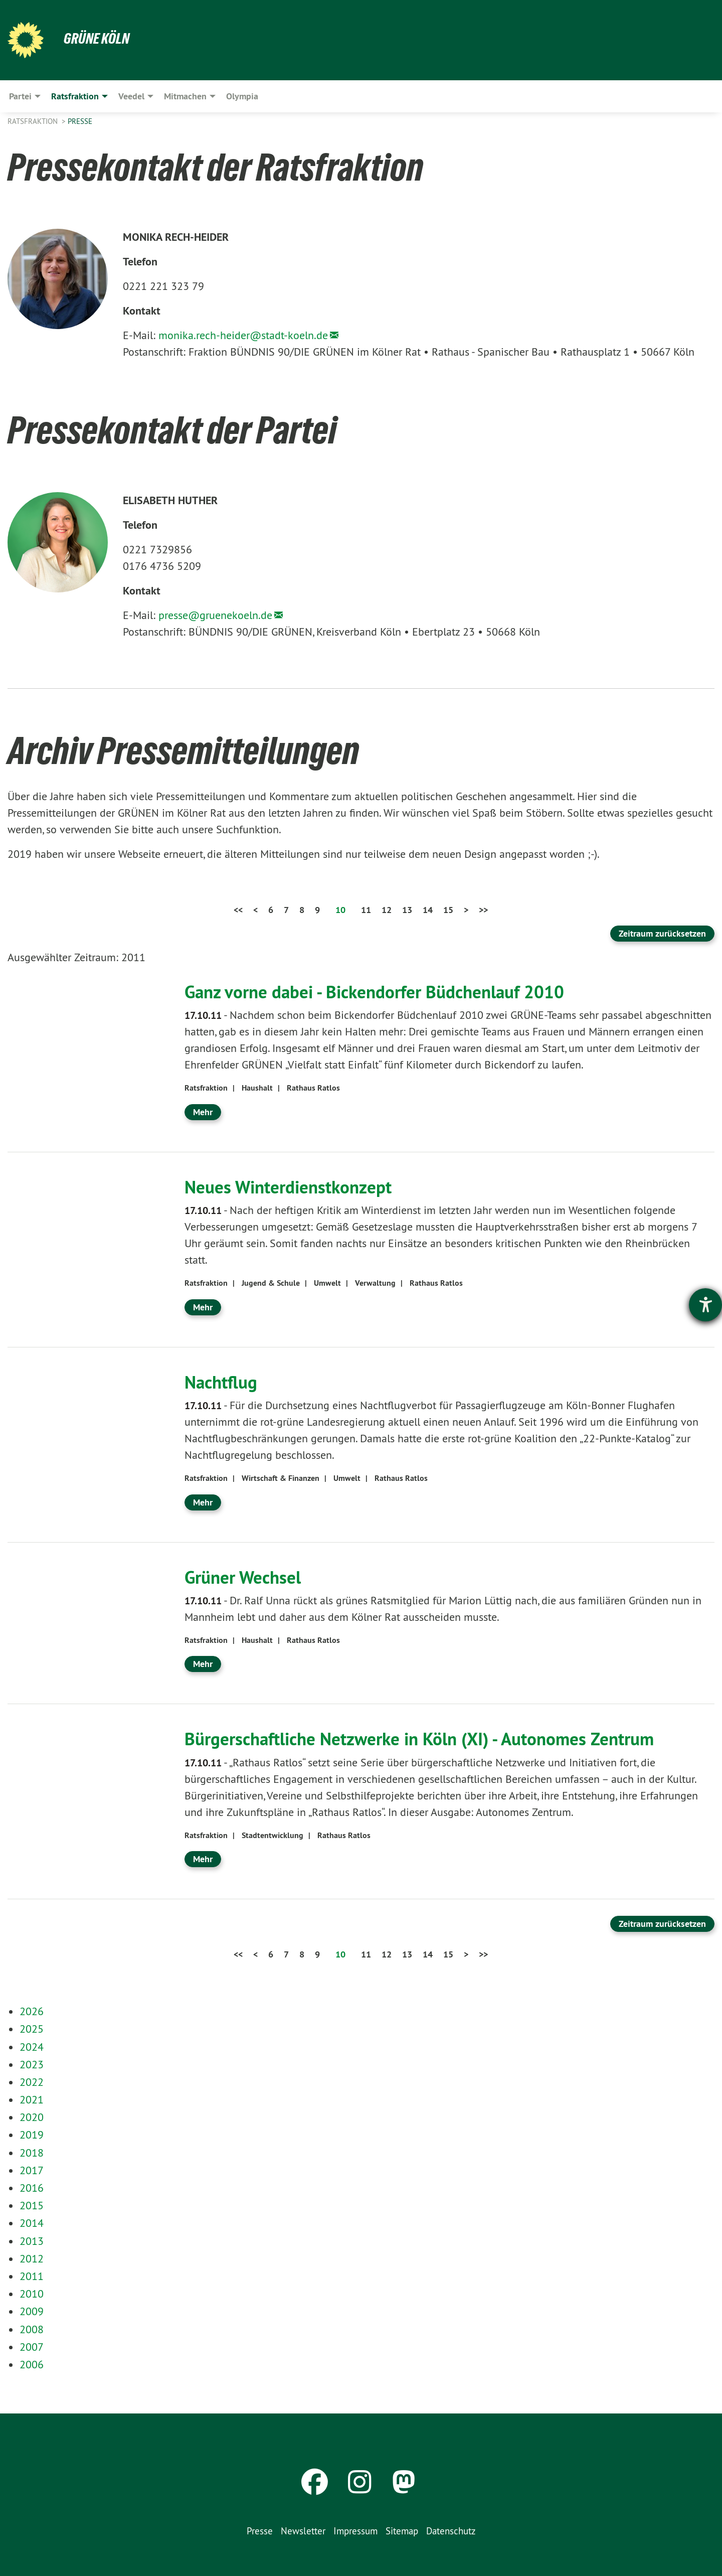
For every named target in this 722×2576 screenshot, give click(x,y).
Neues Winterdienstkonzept (291, 1187)
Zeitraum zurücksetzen (662, 933)
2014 (32, 2223)
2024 (32, 2047)
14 (428, 910)
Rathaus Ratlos (313, 1088)
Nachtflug (222, 1382)
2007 (32, 2347)
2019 (32, 2135)
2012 (32, 2258)
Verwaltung (375, 1283)
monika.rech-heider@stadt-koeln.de (243, 335)
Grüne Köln (98, 38)
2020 (32, 2117)
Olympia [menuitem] (242, 96)
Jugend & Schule (271, 1283)
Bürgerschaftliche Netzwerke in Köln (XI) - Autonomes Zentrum (427, 1739)
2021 (32, 2099)
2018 (32, 2153)
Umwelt (327, 1283)
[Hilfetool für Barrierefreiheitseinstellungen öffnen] (705, 1304)
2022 (32, 2082)
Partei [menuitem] (20, 96)
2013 (32, 2241)
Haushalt (257, 1088)
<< (238, 910)
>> (483, 910)
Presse (80, 121)
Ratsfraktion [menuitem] (75, 96)
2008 (32, 2329)
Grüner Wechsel (245, 1577)
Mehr (203, 1112)
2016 (32, 2188)
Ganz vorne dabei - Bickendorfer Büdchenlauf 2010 (379, 992)
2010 (32, 2294)
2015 (32, 2205)
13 (407, 910)
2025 (32, 2029)
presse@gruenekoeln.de (215, 615)
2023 (32, 2064)
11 (366, 910)
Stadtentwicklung (272, 1835)
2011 (32, 2276)
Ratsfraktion (34, 121)
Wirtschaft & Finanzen (280, 1478)
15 (448, 910)
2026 (32, 2011)
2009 (32, 2311)
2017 (32, 2170)
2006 (32, 2364)
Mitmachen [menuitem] (185, 96)
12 (387, 910)
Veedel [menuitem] (131, 96)
